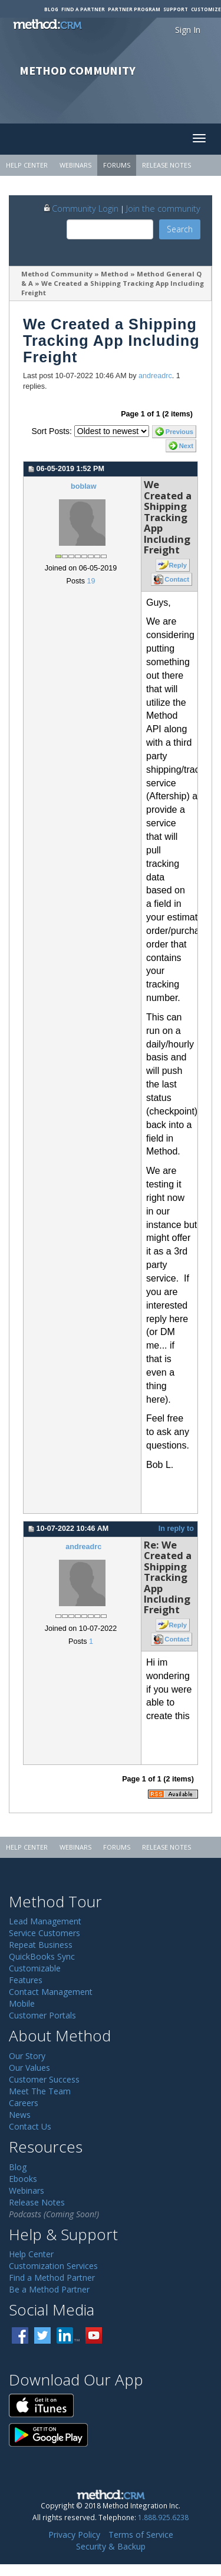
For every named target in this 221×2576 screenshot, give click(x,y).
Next (186, 445)
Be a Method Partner (49, 2289)
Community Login (80, 208)
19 (91, 581)
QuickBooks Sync (42, 1956)
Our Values (29, 2067)
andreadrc (155, 376)
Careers (23, 2102)
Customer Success (44, 2079)
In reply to (176, 1528)
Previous (179, 431)
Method (114, 273)
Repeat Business (40, 1944)
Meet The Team (40, 2091)
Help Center (27, 165)
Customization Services (53, 2265)
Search (180, 229)
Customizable (35, 1968)
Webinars (75, 165)
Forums (116, 165)
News (20, 2114)
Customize (206, 9)
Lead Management (45, 1921)
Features (25, 1980)
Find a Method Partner (52, 2277)
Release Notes (166, 165)
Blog (51, 9)
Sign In (187, 29)
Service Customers (44, 1932)
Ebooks (23, 2178)
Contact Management (51, 1991)
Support (175, 9)
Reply (178, 565)
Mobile (22, 2003)
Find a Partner (83, 9)
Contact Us (30, 2126)
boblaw (83, 486)
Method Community (57, 273)
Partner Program (134, 9)
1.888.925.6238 (163, 2517)
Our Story (27, 2055)
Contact (176, 579)
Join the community (163, 208)
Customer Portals (42, 2015)
